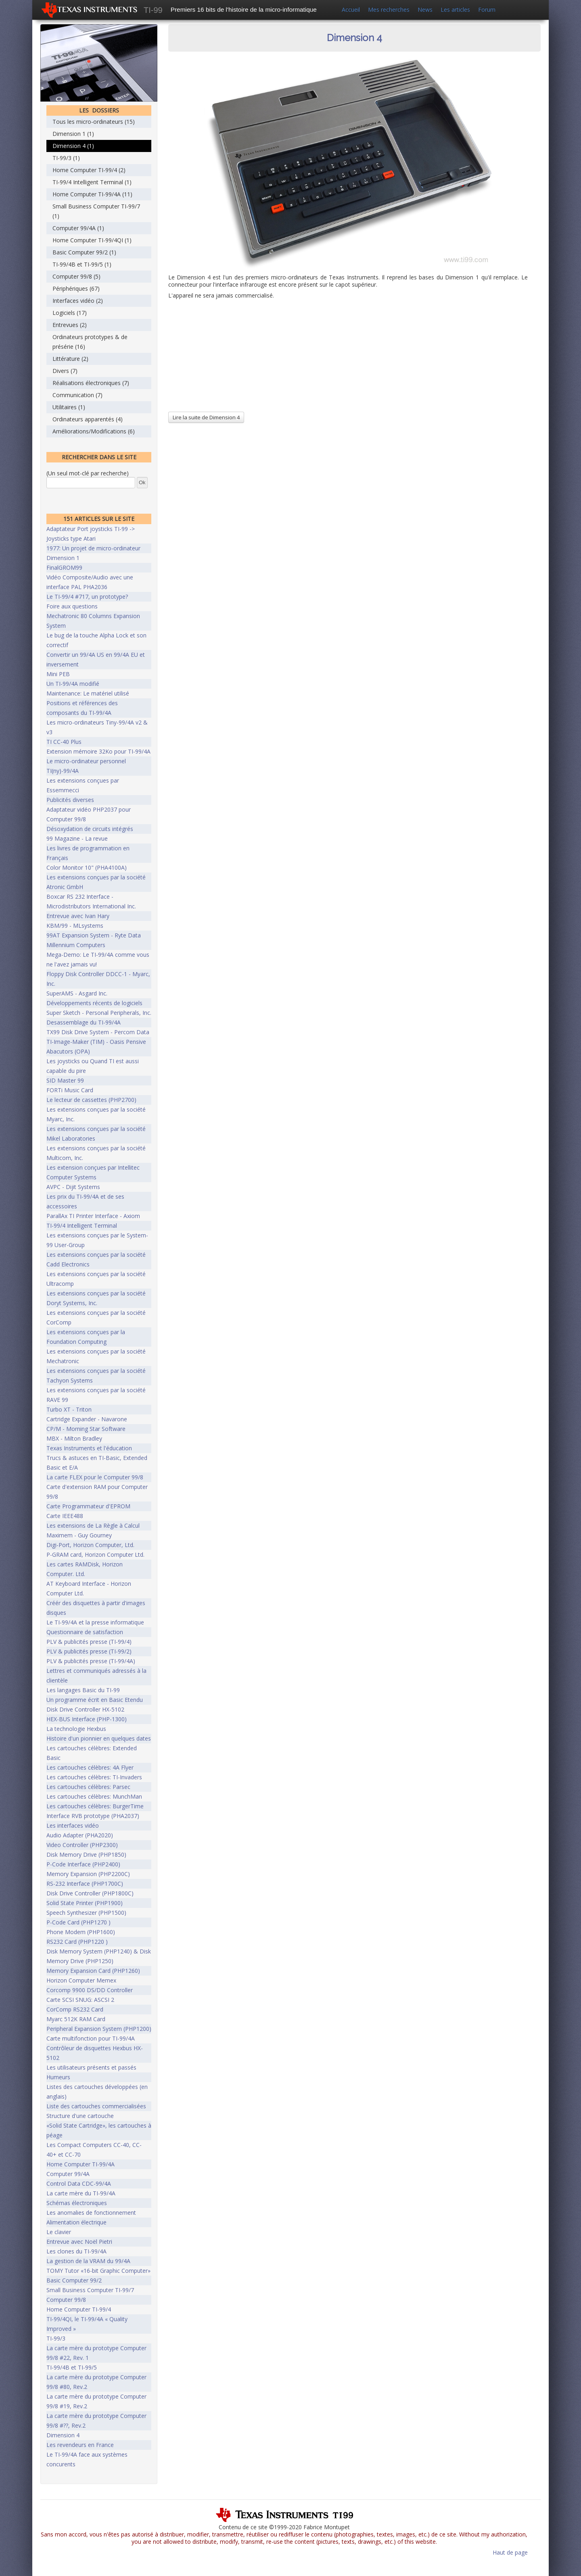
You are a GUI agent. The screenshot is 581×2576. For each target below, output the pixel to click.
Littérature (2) (70, 358)
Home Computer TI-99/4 (78, 2309)
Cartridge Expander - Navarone (86, 1419)
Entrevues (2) (69, 325)
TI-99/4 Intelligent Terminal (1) (92, 182)
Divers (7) (64, 371)
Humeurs (58, 2077)
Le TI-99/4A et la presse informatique (95, 1622)
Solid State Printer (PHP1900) (84, 1903)
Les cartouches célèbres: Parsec (88, 1787)
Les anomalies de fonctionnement (91, 2212)
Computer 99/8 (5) (76, 276)
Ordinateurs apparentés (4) (87, 419)
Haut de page (510, 2552)
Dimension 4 (62, 2435)
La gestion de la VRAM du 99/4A (88, 2261)
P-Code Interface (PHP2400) (83, 1864)
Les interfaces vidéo (72, 1825)
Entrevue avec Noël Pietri (79, 2241)
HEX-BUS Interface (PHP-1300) (86, 1719)
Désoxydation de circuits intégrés (89, 829)
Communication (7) (77, 395)
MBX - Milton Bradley (74, 1438)
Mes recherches (389, 9)
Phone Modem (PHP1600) (80, 1932)
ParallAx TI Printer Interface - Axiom (93, 1216)
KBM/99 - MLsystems (74, 925)
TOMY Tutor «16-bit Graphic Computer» (98, 2270)
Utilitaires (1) (68, 407)
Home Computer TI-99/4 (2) (88, 170)
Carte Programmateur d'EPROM (88, 1506)
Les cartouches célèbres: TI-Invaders (94, 1777)
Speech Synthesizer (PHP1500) (86, 1912)
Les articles (455, 9)
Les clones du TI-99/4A (76, 2251)
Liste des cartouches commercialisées (96, 2106)
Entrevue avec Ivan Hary (77, 916)
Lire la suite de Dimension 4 (206, 417)
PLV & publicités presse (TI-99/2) (89, 1651)
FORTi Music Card (69, 1090)
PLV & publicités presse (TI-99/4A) (90, 1661)
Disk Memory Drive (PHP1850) (86, 1854)
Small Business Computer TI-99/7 (90, 2290)
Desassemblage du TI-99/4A (83, 1022)
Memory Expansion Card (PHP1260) (93, 1970)
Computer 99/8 (66, 2299)
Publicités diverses (70, 800)
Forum (486, 9)
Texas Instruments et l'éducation (89, 1448)
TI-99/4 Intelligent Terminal (81, 1225)
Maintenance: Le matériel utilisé (87, 693)
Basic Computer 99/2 (74, 2280)
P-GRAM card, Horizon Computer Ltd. (95, 1554)
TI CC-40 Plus (64, 742)
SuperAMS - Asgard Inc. (76, 993)
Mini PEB (58, 674)
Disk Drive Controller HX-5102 (85, 1709)
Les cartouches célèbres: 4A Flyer (90, 1767)
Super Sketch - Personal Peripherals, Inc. (98, 1012)
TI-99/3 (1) (66, 158)
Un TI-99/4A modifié (72, 683)
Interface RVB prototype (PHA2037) (92, 1816)
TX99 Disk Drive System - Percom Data (97, 1032)
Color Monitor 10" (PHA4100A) (86, 867)
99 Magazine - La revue (77, 838)
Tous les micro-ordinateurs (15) (93, 121)
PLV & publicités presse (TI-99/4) (89, 1641)
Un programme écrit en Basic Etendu (94, 1699)
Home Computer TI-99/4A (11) (92, 194)
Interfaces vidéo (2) (77, 300)
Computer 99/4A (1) (78, 228)
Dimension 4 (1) (73, 146)
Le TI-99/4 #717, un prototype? (87, 596)
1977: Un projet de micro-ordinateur (93, 548)
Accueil (351, 9)
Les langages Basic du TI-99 (83, 1690)
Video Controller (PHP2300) (82, 1845)
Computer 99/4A (68, 2174)
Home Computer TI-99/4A (80, 2164)
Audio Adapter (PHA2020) (79, 1835)
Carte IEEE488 (64, 1516)
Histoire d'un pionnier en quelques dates (98, 1738)
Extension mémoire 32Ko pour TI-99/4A (98, 751)
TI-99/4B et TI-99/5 (71, 2367)
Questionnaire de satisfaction (84, 1632)
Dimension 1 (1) (73, 133)
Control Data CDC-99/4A (78, 2183)
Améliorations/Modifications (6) (93, 431)
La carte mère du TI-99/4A (80, 2193)
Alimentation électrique (76, 2222)
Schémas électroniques (76, 2203)
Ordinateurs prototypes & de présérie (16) (89, 341)
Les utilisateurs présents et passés (91, 2067)
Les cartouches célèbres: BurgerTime (95, 1806)
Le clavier (58, 2232)
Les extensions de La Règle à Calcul (93, 1525)
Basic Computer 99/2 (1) (84, 252)
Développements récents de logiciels (94, 1003)
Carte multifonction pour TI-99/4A (90, 2038)
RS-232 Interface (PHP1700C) (84, 1883)
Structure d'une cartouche (80, 2116)
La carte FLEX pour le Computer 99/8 (94, 1477)
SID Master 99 (65, 1080)
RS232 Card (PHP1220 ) (77, 1941)
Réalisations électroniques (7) (90, 383)
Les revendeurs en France (80, 2445)
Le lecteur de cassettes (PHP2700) (91, 1100)
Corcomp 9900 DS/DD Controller (89, 1990)
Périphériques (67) (76, 288)
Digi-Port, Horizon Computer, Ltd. (90, 1545)
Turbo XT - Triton (69, 1409)
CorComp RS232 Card (74, 2009)
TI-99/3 (55, 2338)
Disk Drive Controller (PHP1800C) (90, 1893)
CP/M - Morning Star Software (85, 1429)
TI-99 (153, 10)
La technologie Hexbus (76, 1729)
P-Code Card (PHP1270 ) (78, 1922)
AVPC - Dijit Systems (73, 1187)
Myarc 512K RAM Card (75, 2019)
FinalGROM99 (64, 567)
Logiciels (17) (69, 313)
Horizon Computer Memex (81, 1980)
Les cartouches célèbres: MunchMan (94, 1796)
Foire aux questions (72, 606)
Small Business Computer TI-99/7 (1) (96, 211)
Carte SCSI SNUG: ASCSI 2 (80, 1999)
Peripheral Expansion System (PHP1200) (98, 2028)
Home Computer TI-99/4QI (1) (92, 240)
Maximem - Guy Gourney (79, 1535)
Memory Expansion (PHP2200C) (88, 1874)
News (425, 9)
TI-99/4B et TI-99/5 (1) (81, 264)
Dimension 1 (62, 558)
